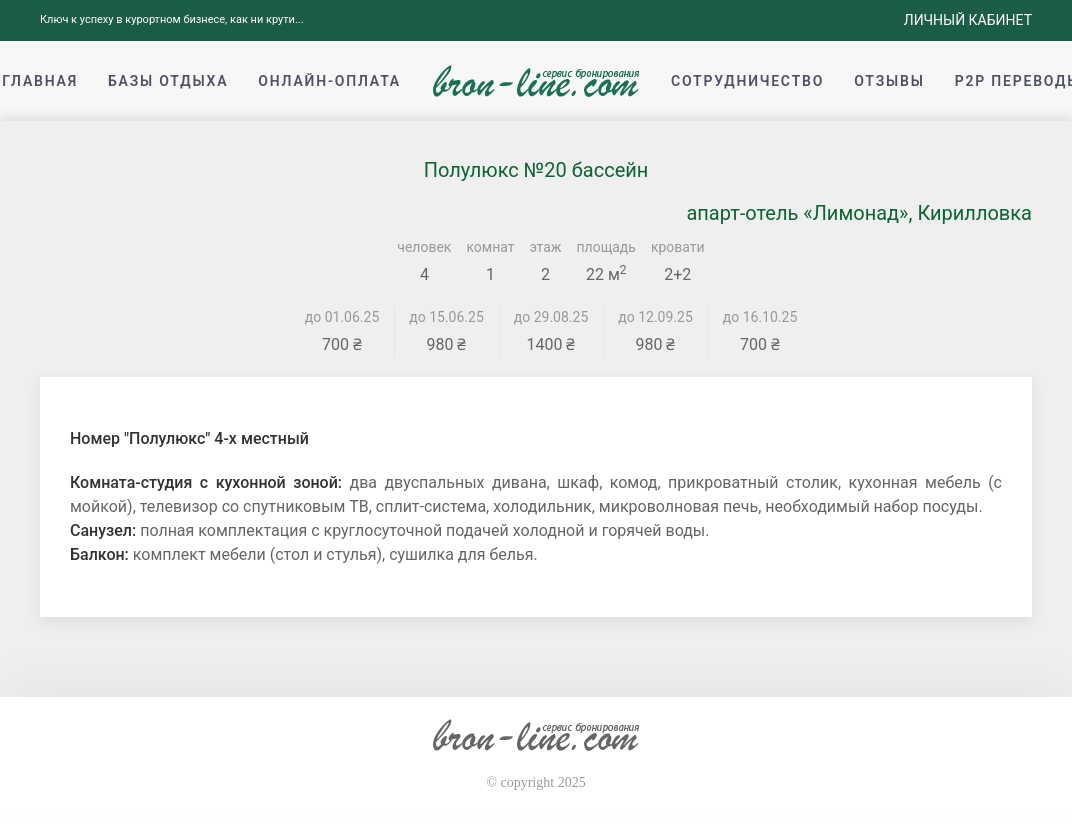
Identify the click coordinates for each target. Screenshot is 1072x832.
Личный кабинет (968, 20)
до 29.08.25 (551, 317)
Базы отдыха (168, 81)
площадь (606, 247)
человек (424, 247)
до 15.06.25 (446, 317)
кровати (678, 247)
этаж (546, 247)
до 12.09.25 (655, 317)
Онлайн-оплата (329, 81)
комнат (490, 247)
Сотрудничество (747, 81)
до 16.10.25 (760, 317)
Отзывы (889, 81)
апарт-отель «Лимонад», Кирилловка (859, 213)
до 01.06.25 (342, 317)
